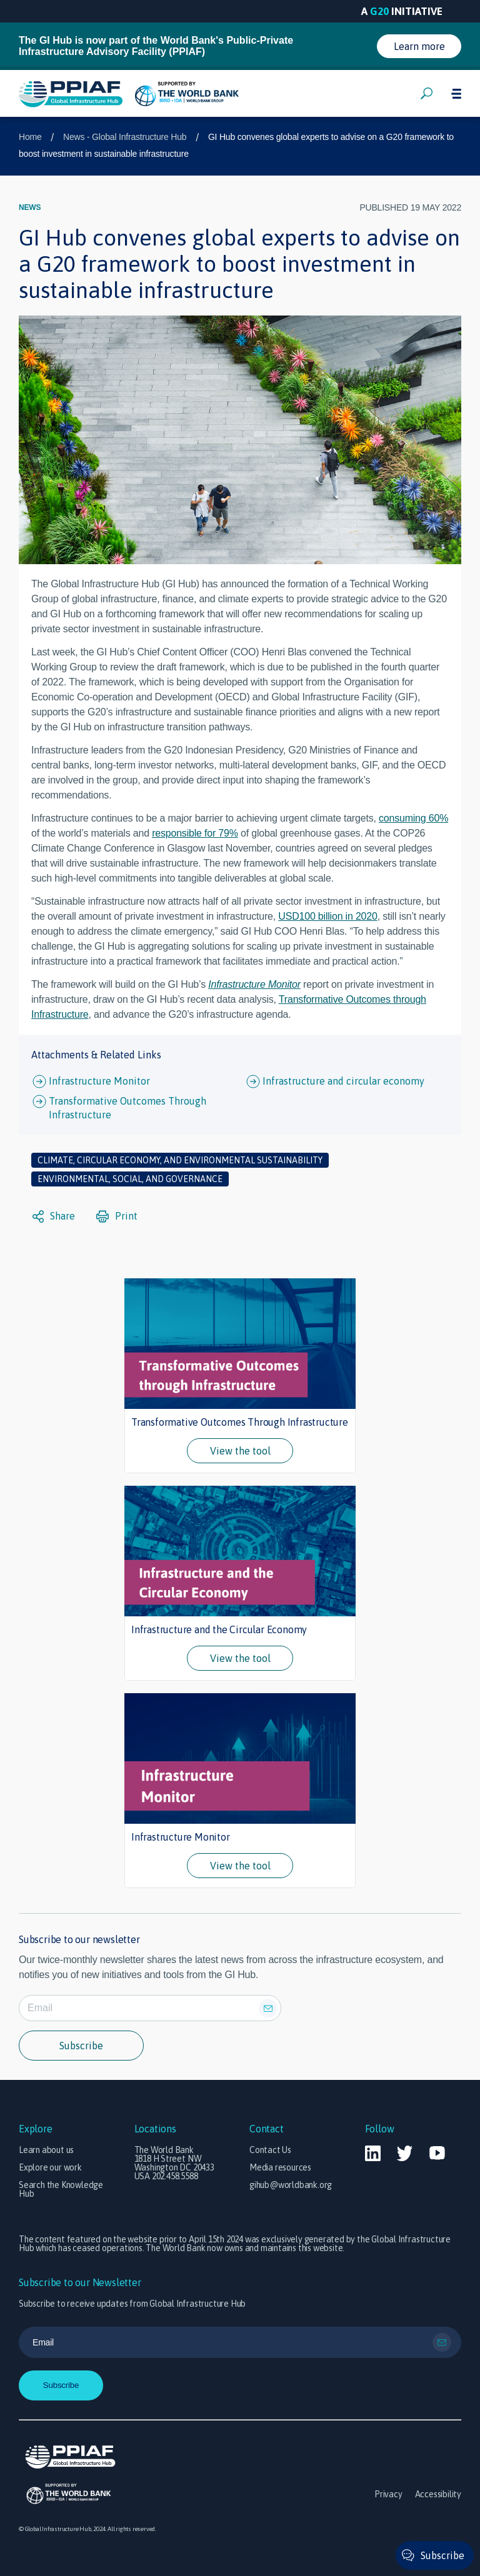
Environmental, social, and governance (130, 1179)
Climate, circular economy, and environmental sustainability (180, 1160)
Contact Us (270, 2150)
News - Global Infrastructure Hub (124, 137)
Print (117, 1216)
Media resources (280, 2167)
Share (53, 1216)
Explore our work (50, 2167)
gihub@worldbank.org (290, 2185)
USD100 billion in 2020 (327, 916)
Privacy (388, 2494)
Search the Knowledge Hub (61, 2189)
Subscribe (81, 2045)
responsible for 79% (195, 833)
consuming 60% (413, 818)
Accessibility (438, 2494)
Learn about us (46, 2150)
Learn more (419, 46)
